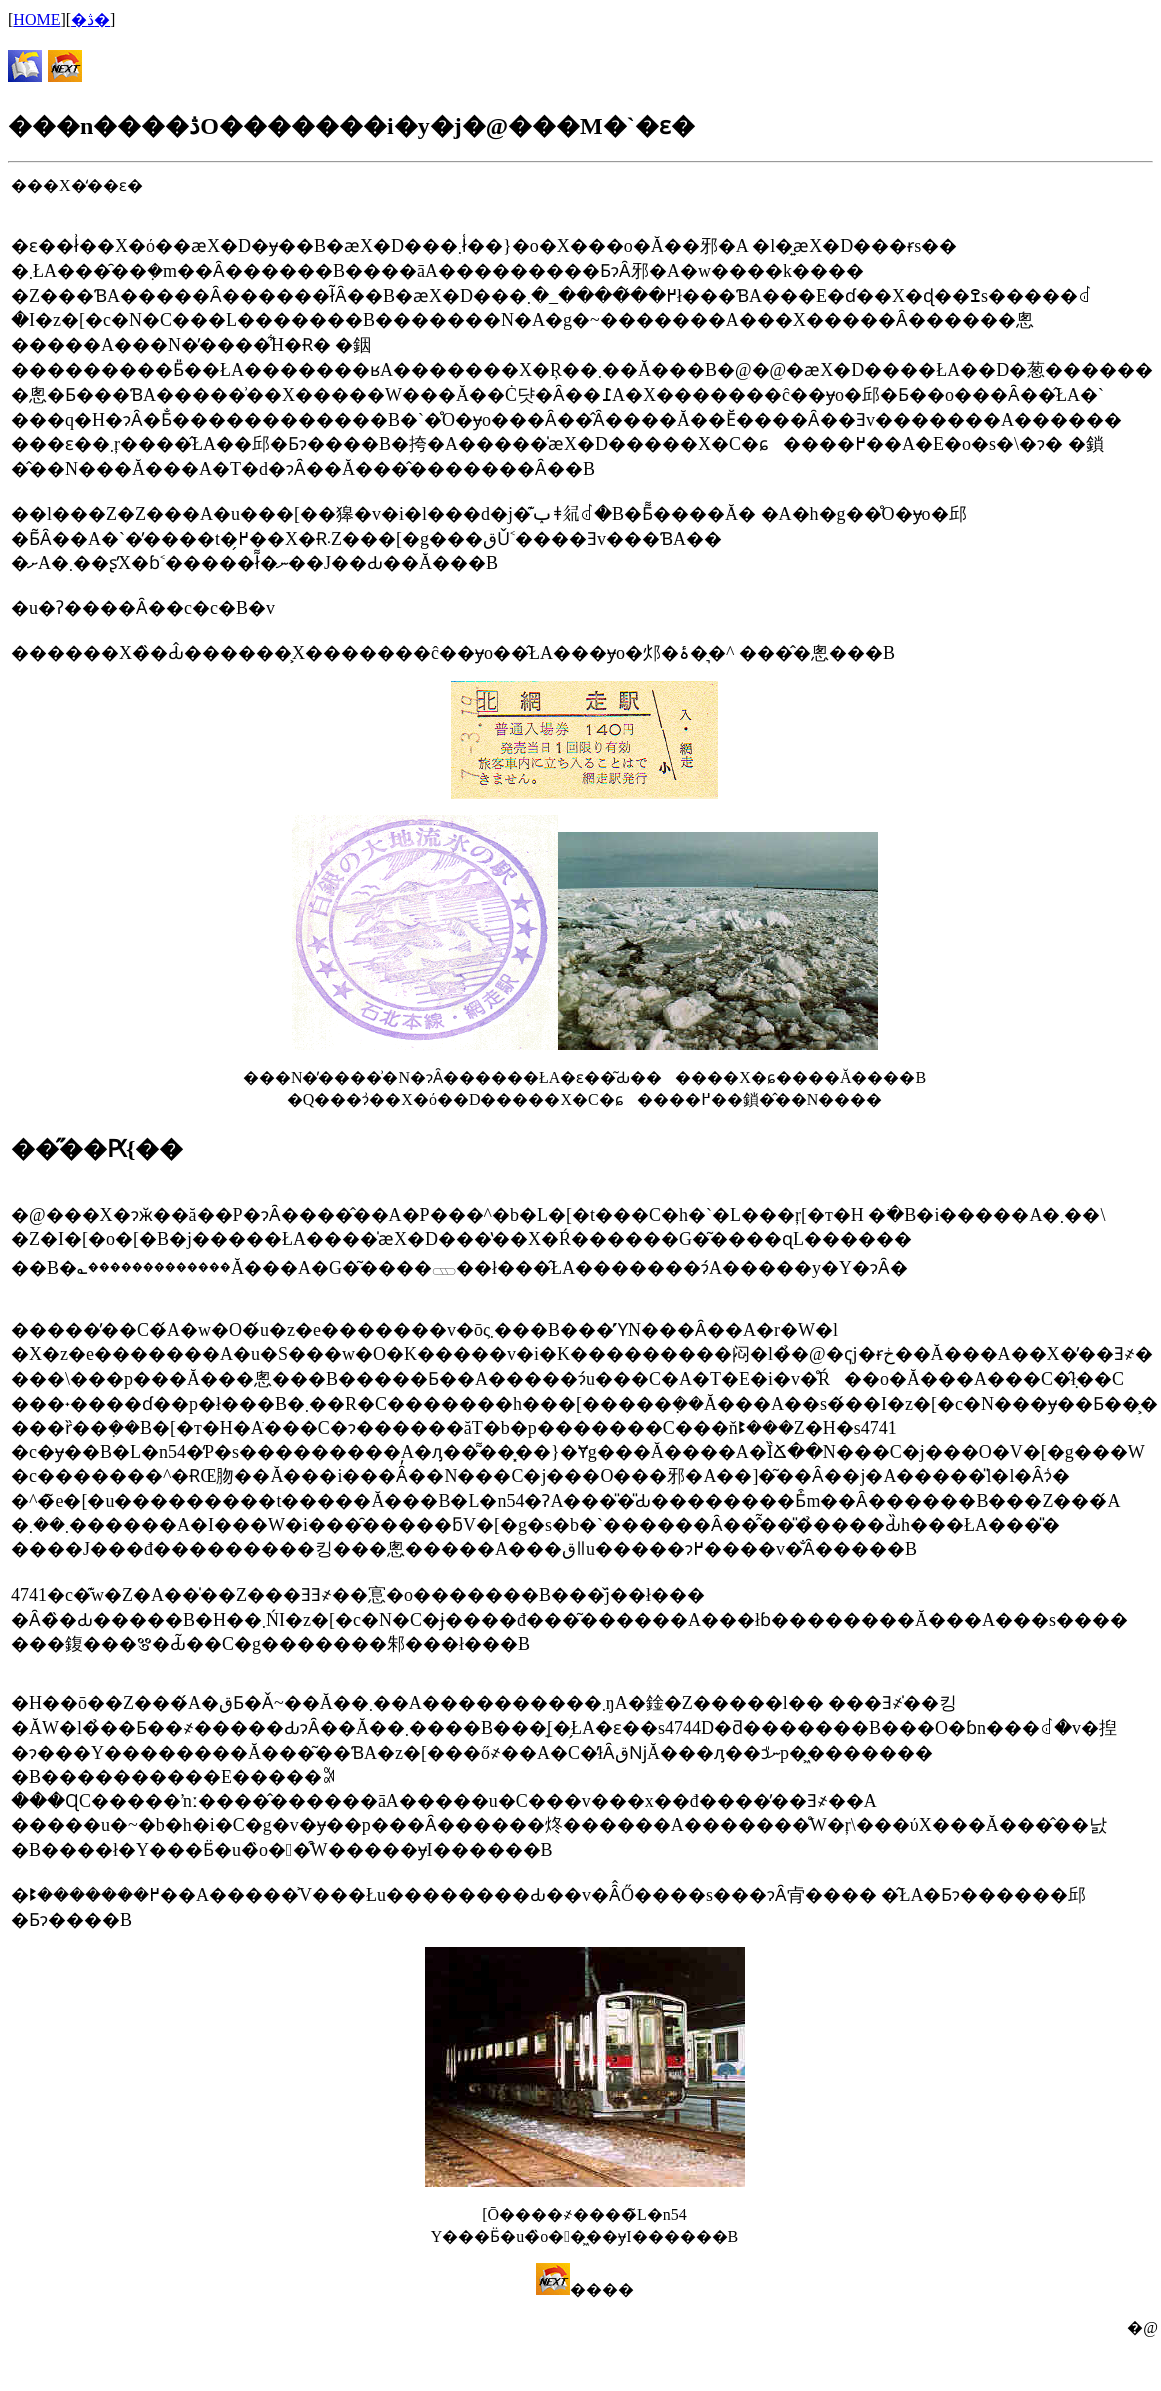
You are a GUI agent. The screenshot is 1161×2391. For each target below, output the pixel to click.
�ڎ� (90, 19)
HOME (36, 19)
